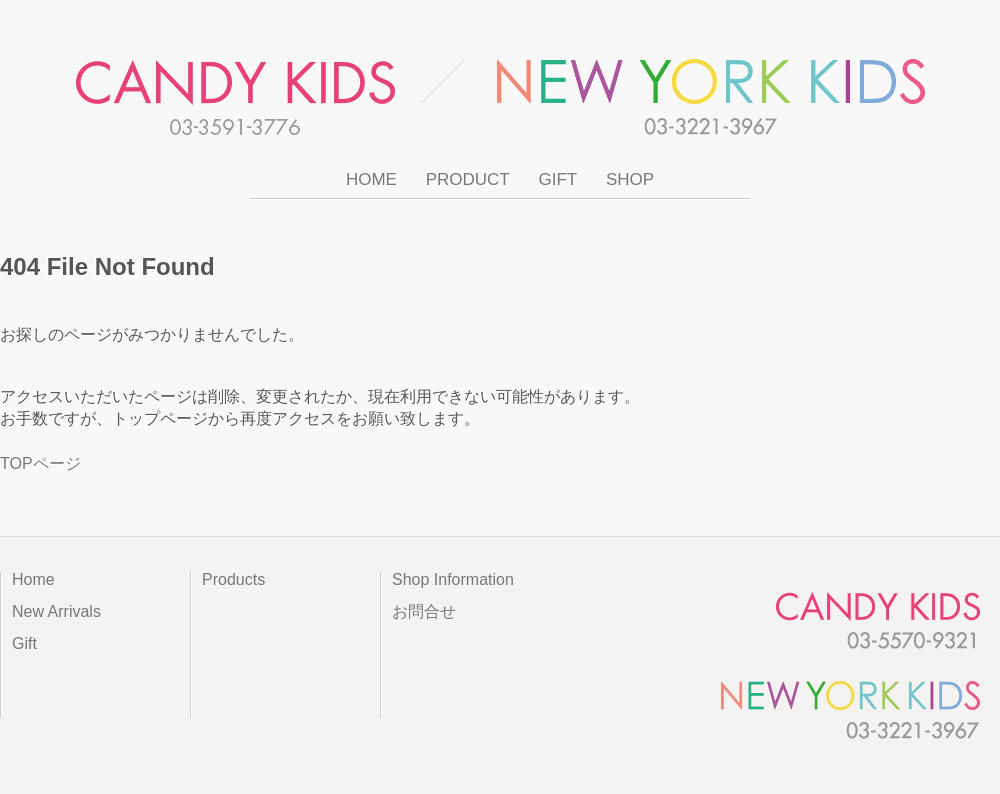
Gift (24, 643)
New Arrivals (56, 611)
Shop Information (453, 579)
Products (233, 579)
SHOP (630, 179)
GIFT (557, 179)
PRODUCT (468, 179)
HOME (371, 179)
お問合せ (424, 611)
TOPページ (40, 463)
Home (33, 579)
